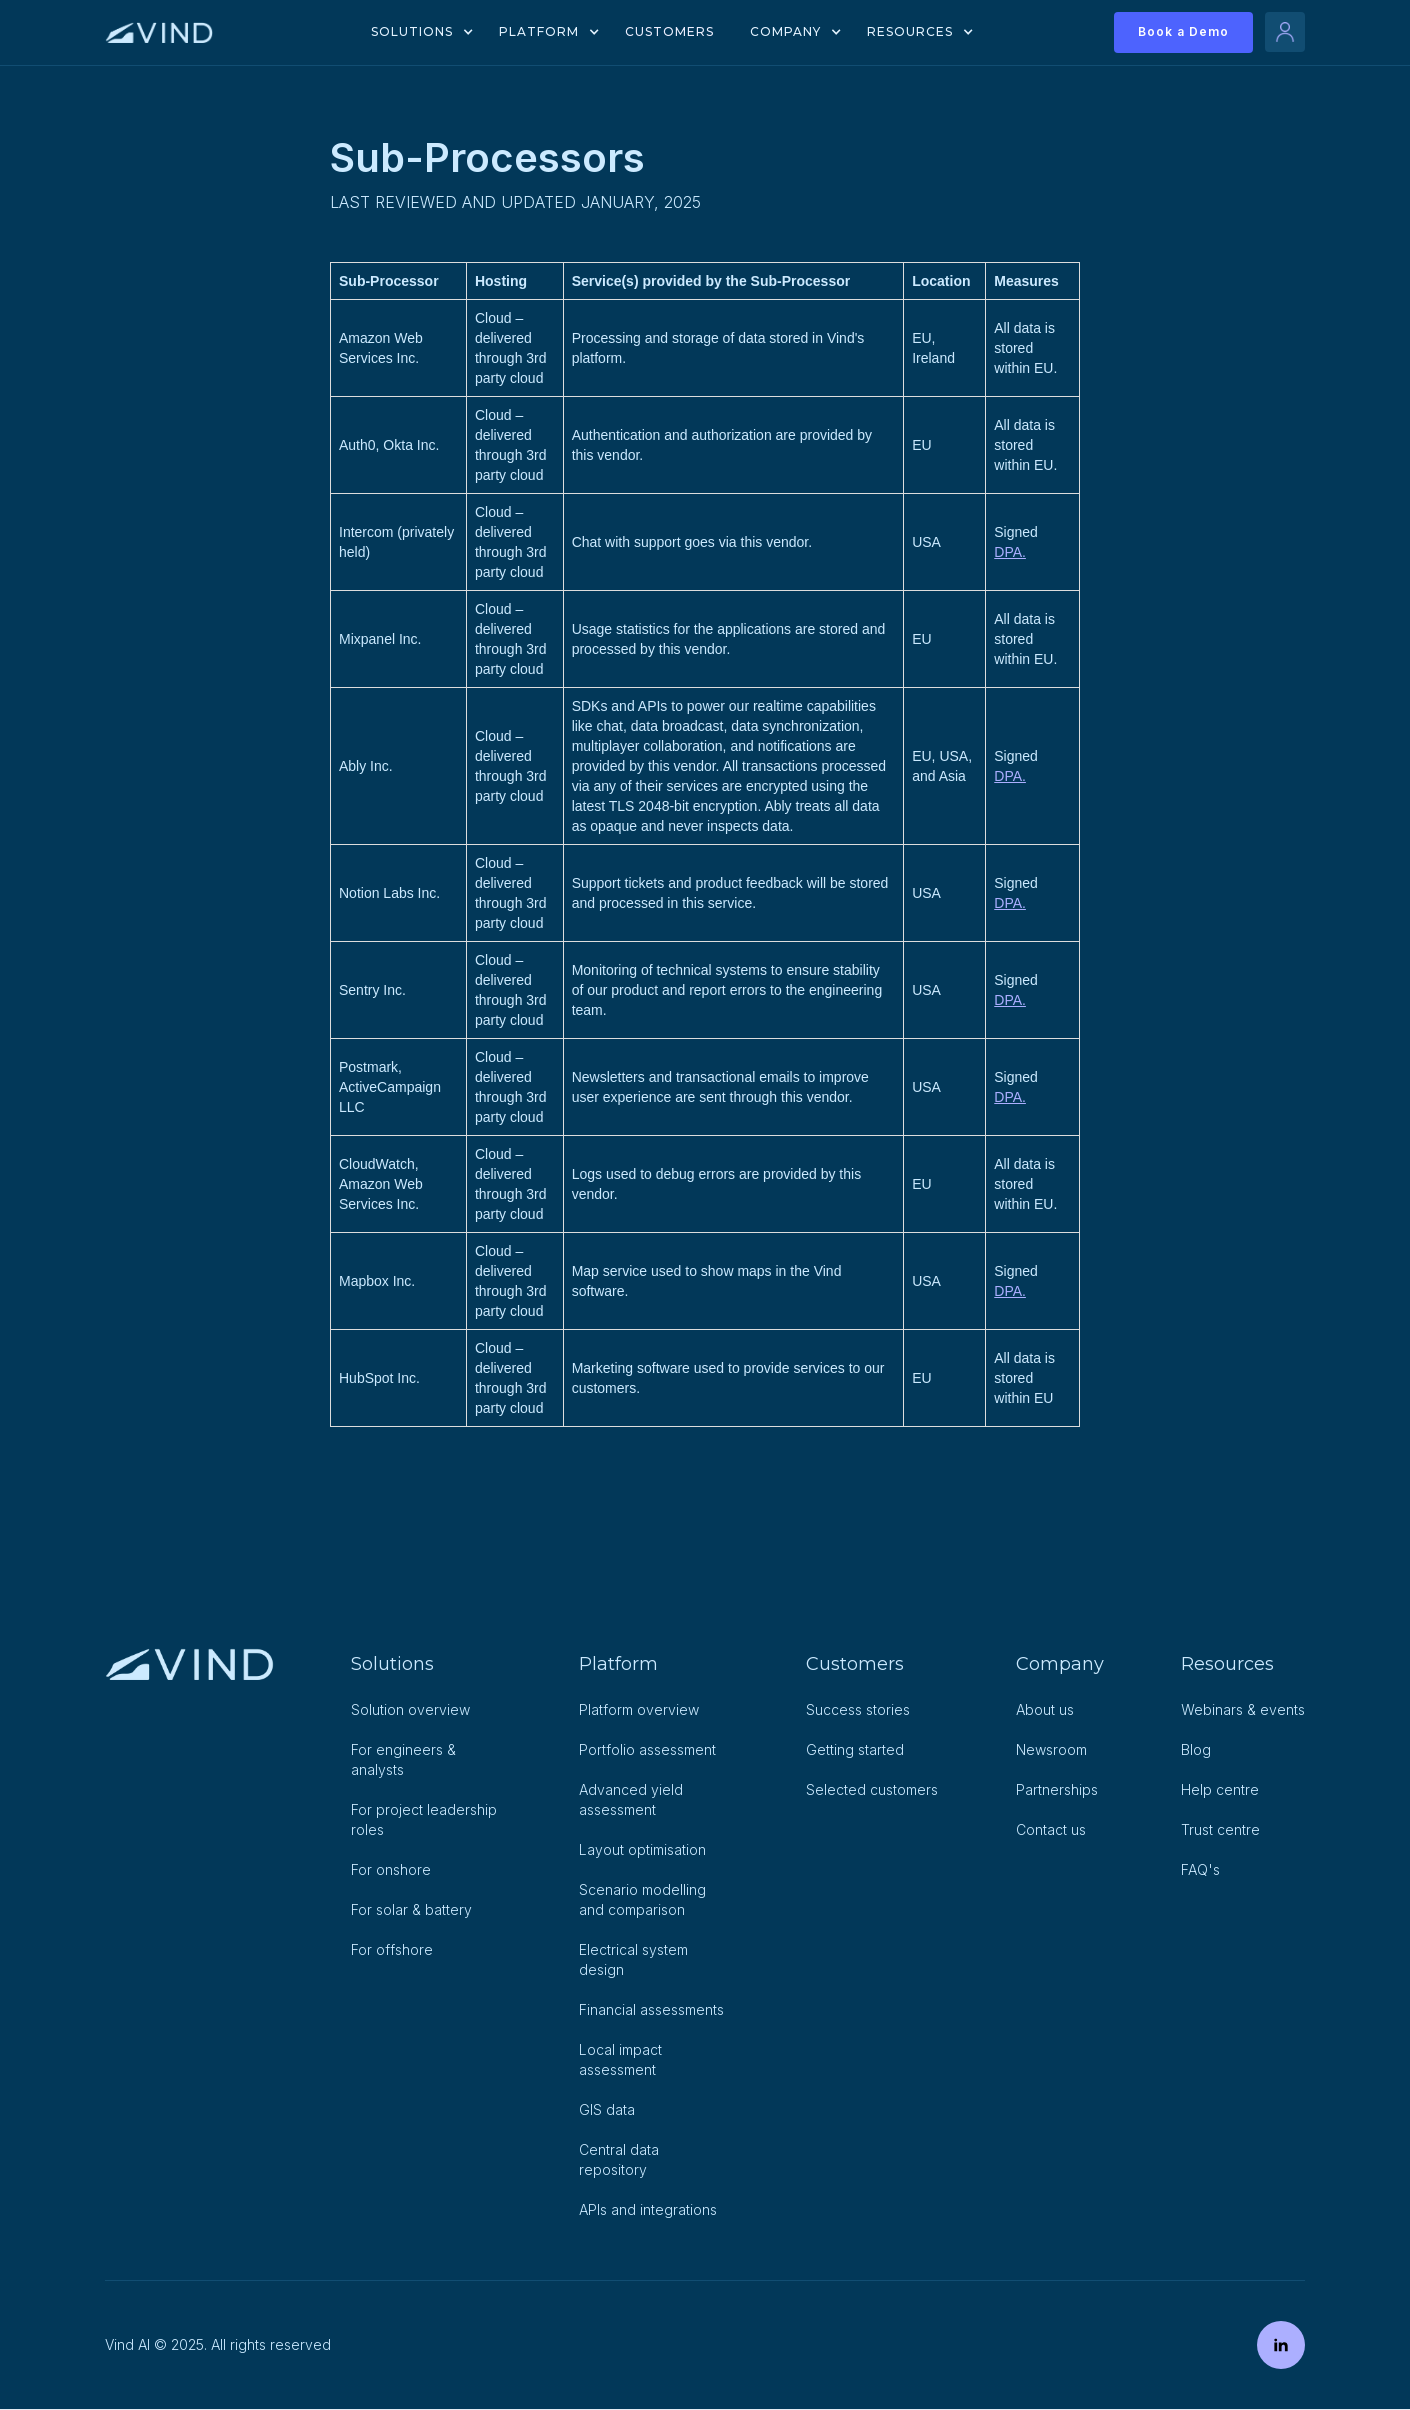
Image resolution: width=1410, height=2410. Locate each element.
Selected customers (872, 1789)
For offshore (392, 1949)
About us (1045, 1709)
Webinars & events (1243, 1709)
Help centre (1220, 1789)
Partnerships (1057, 1789)
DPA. (1010, 552)
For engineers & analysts (403, 1759)
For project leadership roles (424, 1819)
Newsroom (1051, 1749)
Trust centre (1220, 1829)
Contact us (1051, 1829)
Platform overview (639, 1709)
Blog (1196, 1749)
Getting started (855, 1749)
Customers (669, 31)
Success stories (858, 1709)
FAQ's (1200, 1869)
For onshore (391, 1869)
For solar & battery (411, 1909)
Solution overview (410, 1709)
